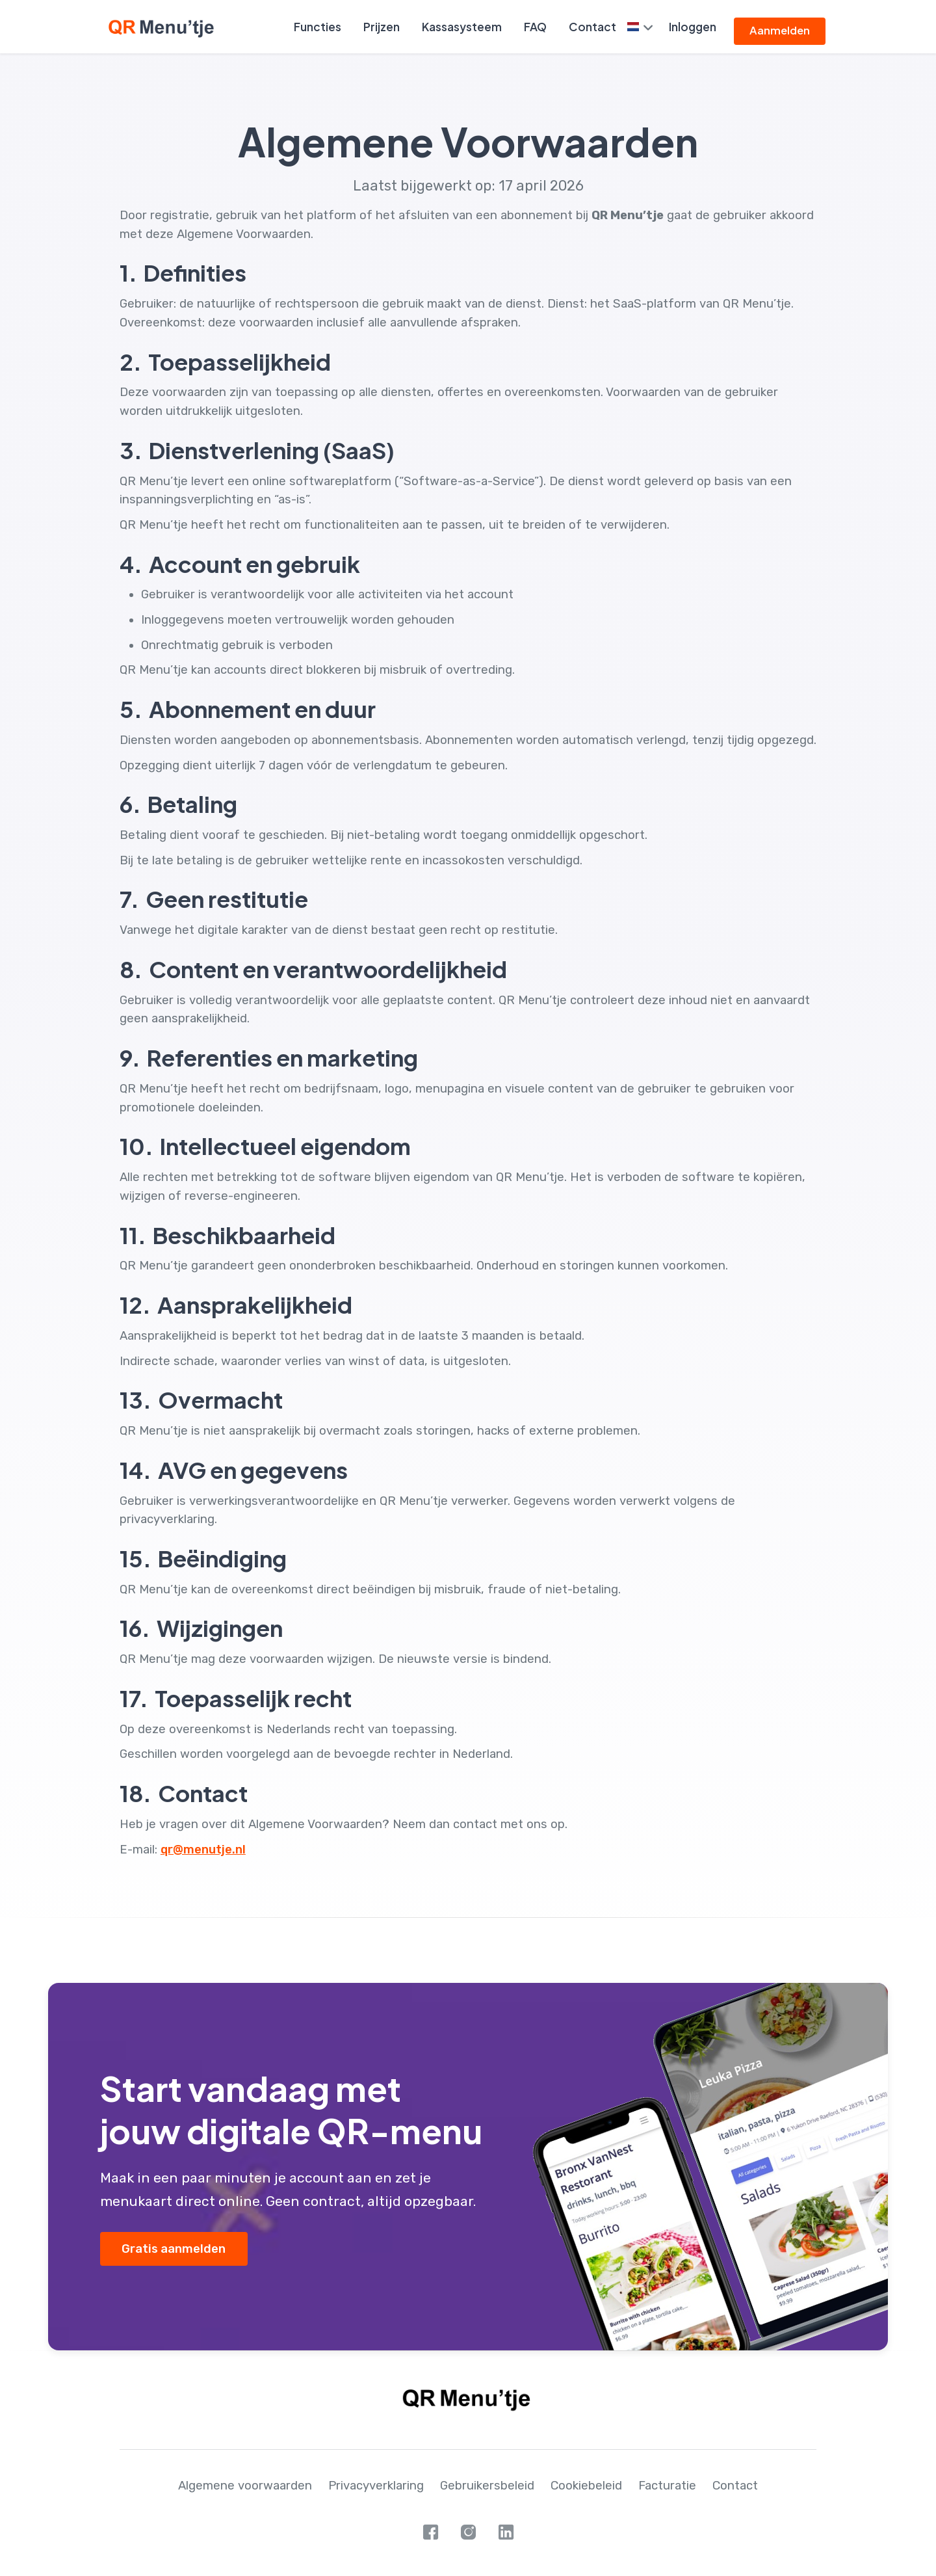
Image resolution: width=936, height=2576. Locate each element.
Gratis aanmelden (174, 2249)
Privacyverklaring (376, 2485)
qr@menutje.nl (203, 1849)
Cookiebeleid (586, 2485)
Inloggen (692, 27)
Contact (592, 27)
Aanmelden (779, 30)
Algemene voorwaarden (245, 2485)
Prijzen (381, 27)
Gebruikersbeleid (487, 2485)
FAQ (535, 27)
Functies (317, 27)
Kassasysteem (462, 27)
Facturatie (667, 2485)
